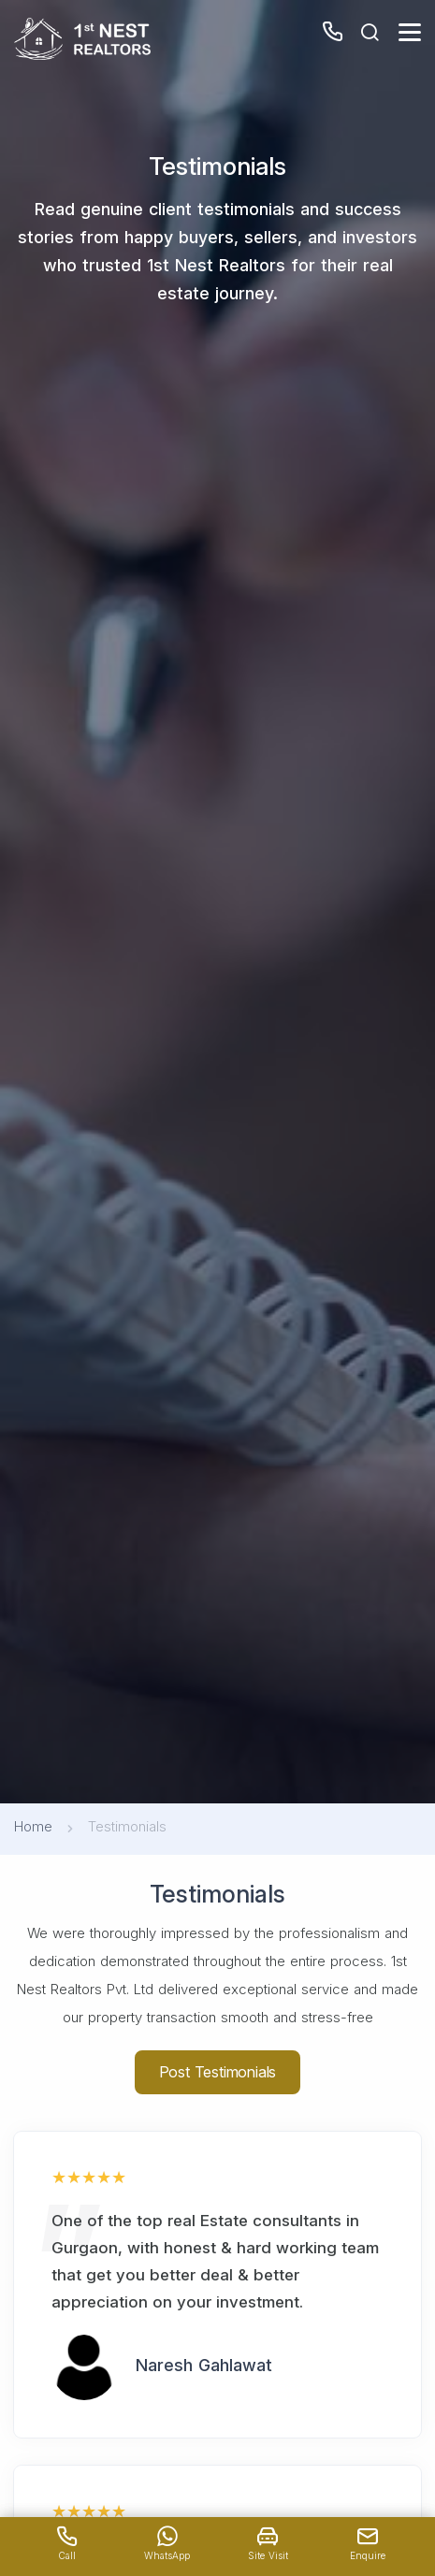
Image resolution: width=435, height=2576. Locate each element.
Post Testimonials (218, 2071)
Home (33, 1826)
